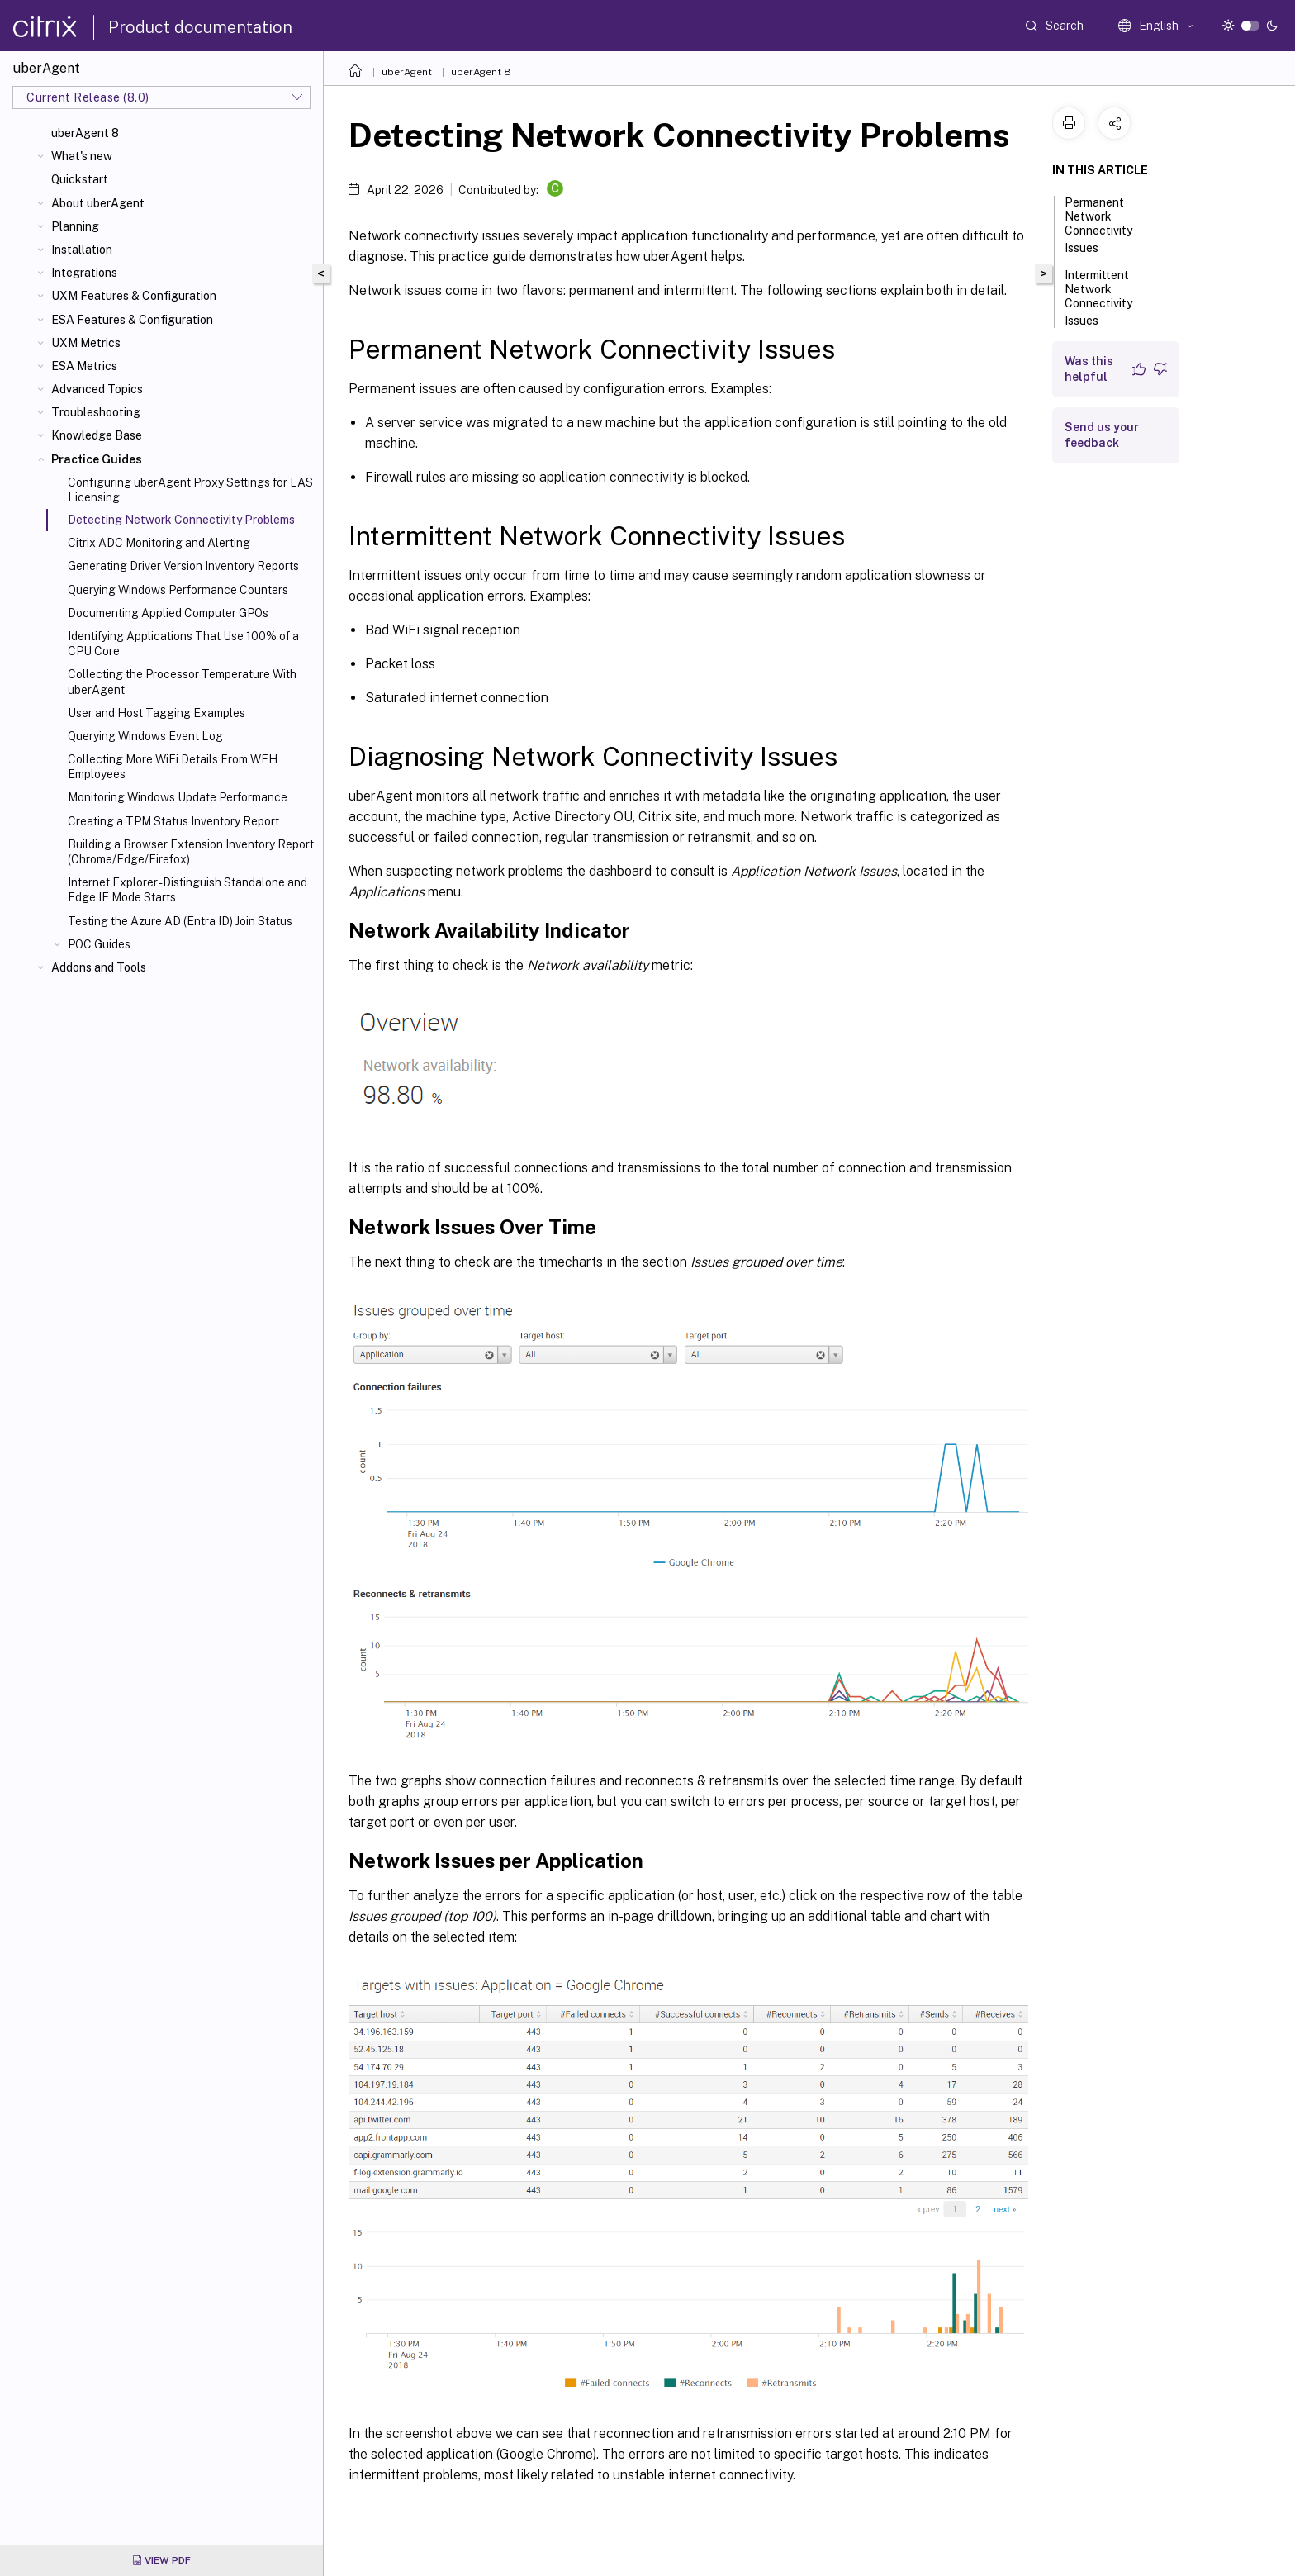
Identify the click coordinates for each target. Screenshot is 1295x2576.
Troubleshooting (95, 412)
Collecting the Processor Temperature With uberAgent (182, 682)
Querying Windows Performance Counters (178, 589)
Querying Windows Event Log (145, 736)
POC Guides (99, 944)
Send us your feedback (1102, 435)
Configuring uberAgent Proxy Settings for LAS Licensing (190, 490)
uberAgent (407, 72)
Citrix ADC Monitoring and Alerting (159, 542)
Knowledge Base (96, 435)
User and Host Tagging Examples (156, 713)
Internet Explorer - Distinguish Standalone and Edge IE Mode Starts (187, 890)
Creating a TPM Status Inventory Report (173, 821)
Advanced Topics (97, 389)
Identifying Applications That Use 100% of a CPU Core (183, 644)
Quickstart (79, 179)
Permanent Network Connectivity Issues (1098, 225)
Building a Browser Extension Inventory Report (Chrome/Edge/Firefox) (191, 852)
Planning (75, 226)
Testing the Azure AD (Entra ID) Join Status (180, 921)
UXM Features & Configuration (133, 295)
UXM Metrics (86, 342)
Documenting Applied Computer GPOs (168, 613)
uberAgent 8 (85, 133)
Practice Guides (96, 459)
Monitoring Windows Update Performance (177, 797)
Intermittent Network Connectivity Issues (1098, 298)
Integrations (84, 272)
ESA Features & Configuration (132, 319)
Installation (81, 249)
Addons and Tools (98, 967)
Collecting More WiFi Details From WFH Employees (173, 767)
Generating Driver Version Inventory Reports (183, 566)
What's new (81, 156)
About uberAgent (98, 203)
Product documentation (200, 27)
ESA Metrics (84, 366)
